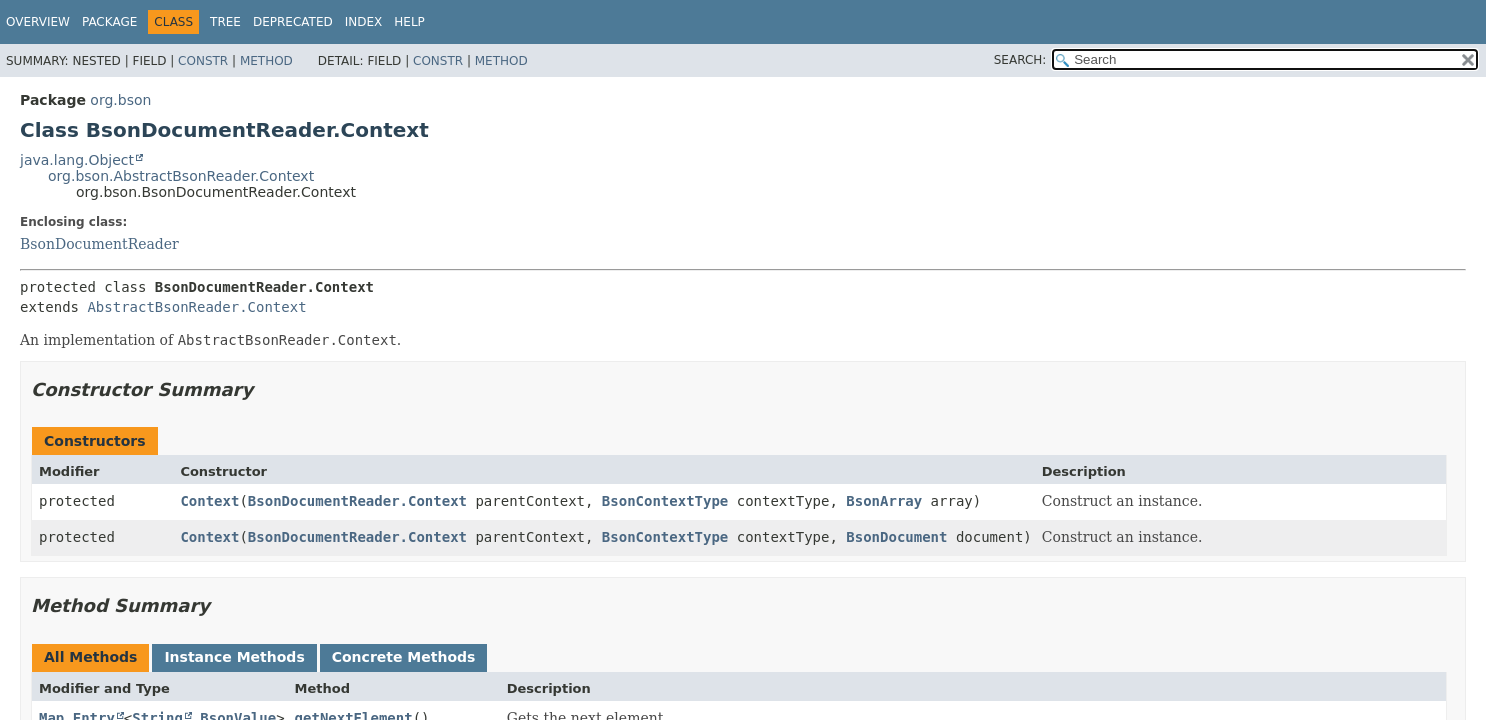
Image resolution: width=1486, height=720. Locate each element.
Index (364, 22)
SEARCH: (1020, 60)
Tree (225, 22)
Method (266, 61)
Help (409, 22)
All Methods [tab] (90, 657)
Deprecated (293, 22)
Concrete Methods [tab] (404, 657)
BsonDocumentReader (99, 244)
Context (209, 501)
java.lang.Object (77, 160)
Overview (38, 22)
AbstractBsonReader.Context (196, 307)
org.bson (120, 100)
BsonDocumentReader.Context (357, 501)
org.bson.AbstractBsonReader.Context (181, 176)
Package (109, 22)
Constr (203, 61)
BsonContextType (665, 501)
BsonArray (884, 501)
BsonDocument (896, 537)
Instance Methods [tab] (234, 657)
